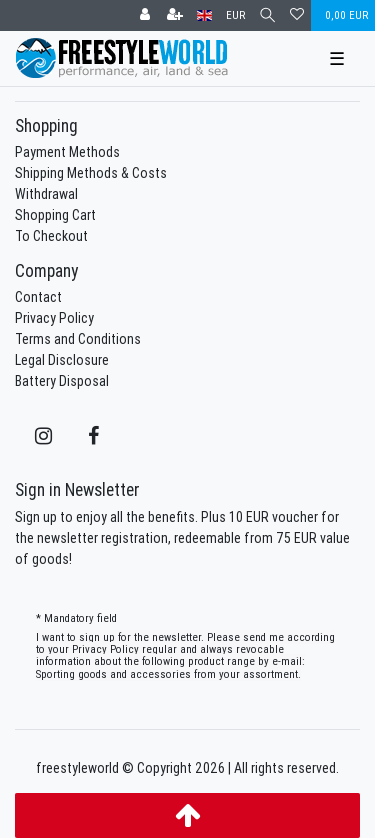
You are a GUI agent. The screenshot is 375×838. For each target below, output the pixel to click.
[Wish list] (297, 15)
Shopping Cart (55, 215)
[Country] (204, 15)
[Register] (175, 15)
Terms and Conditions (78, 339)
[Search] (267, 15)
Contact (38, 297)
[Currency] (235, 15)
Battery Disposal (62, 381)
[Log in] (145, 15)
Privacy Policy (54, 318)
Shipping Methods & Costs (91, 173)
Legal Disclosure (62, 360)
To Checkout (51, 236)
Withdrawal (46, 194)
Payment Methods (67, 152)
